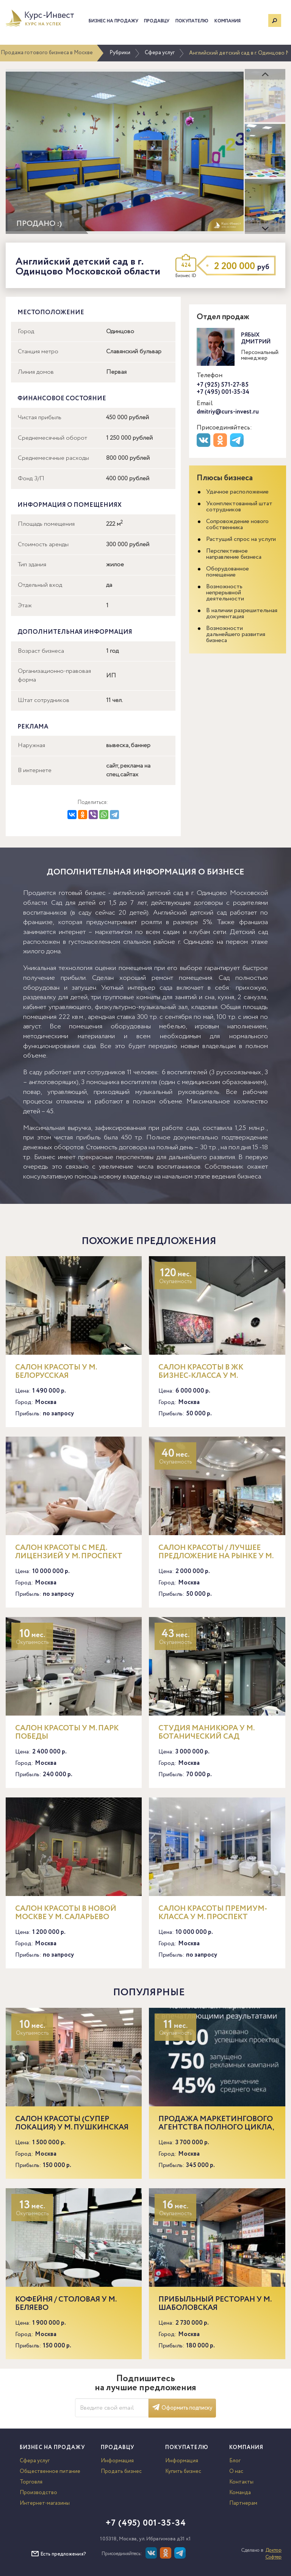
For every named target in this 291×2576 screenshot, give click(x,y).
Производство (38, 2492)
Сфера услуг (160, 52)
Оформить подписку (182, 2408)
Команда (240, 2492)
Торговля (31, 2482)
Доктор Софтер (273, 2554)
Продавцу (156, 21)
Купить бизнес (183, 2471)
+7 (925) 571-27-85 (223, 385)
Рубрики (120, 52)
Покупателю (191, 21)
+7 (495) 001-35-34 (223, 392)
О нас (236, 2471)
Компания (227, 21)
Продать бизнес (121, 2471)
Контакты (241, 2482)
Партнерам (243, 2503)
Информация (117, 2461)
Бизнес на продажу (113, 21)
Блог (235, 2461)
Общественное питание (50, 2471)
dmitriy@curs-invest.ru (228, 411)
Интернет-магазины (45, 2503)
